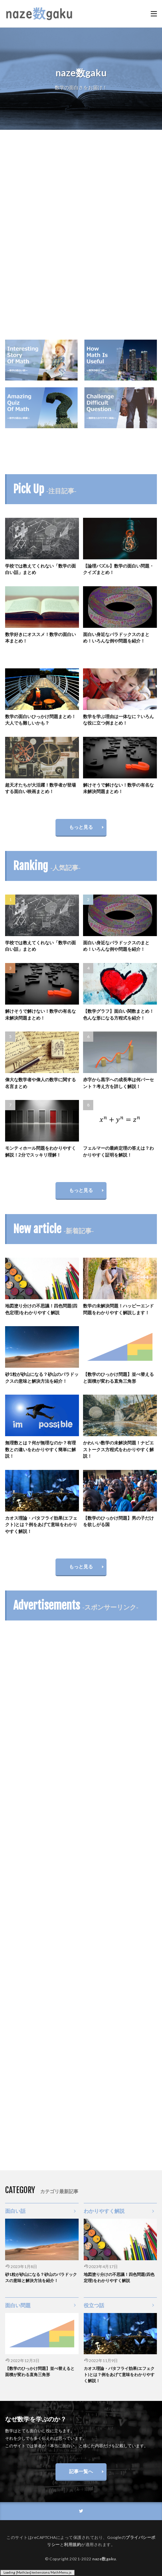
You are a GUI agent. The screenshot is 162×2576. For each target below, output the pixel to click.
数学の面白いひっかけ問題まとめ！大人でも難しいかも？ (40, 720)
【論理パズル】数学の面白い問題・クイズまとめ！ (118, 569)
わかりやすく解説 (104, 2211)
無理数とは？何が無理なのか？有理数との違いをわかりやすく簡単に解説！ (40, 1449)
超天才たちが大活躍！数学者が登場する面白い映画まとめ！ (40, 788)
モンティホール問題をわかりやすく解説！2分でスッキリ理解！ (40, 1151)
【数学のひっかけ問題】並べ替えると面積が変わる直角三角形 (118, 1377)
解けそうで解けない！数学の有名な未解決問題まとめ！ (118, 788)
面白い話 (15, 2211)
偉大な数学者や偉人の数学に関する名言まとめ (40, 1083)
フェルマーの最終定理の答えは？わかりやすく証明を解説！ (118, 1151)
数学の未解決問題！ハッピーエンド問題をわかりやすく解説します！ (118, 1309)
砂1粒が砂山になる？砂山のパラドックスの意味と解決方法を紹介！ (42, 1377)
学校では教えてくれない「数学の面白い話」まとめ (40, 569)
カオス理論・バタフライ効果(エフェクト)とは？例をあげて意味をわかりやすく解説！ (41, 1524)
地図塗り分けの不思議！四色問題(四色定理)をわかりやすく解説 (41, 1309)
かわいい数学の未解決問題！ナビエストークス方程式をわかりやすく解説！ (118, 1449)
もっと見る (81, 827)
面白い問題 (18, 2305)
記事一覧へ (81, 2471)
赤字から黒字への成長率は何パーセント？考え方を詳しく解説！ (118, 1083)
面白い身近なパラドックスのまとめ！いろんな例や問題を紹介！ (116, 638)
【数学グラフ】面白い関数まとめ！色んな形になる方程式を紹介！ (118, 1014)
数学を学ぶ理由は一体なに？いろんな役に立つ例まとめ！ (118, 720)
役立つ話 (94, 2305)
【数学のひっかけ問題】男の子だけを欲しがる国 (118, 1521)
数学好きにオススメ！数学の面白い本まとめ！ (40, 638)
